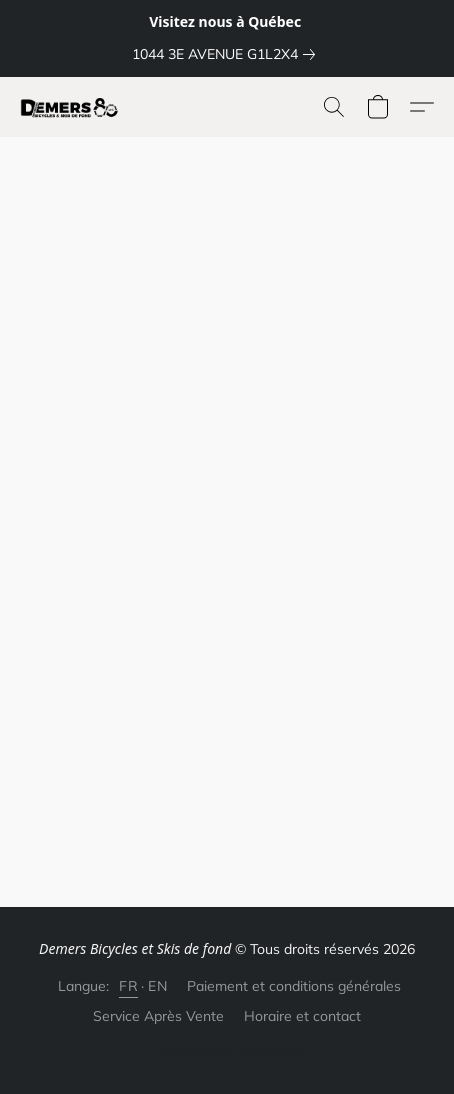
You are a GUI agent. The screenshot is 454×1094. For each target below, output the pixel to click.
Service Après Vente (158, 1016)
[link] (227, 54)
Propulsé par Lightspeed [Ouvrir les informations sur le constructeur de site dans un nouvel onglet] (227, 1051)
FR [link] (128, 986)
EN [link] (157, 986)
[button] (72, 107)
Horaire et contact (302, 1016)
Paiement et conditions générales (294, 986)
